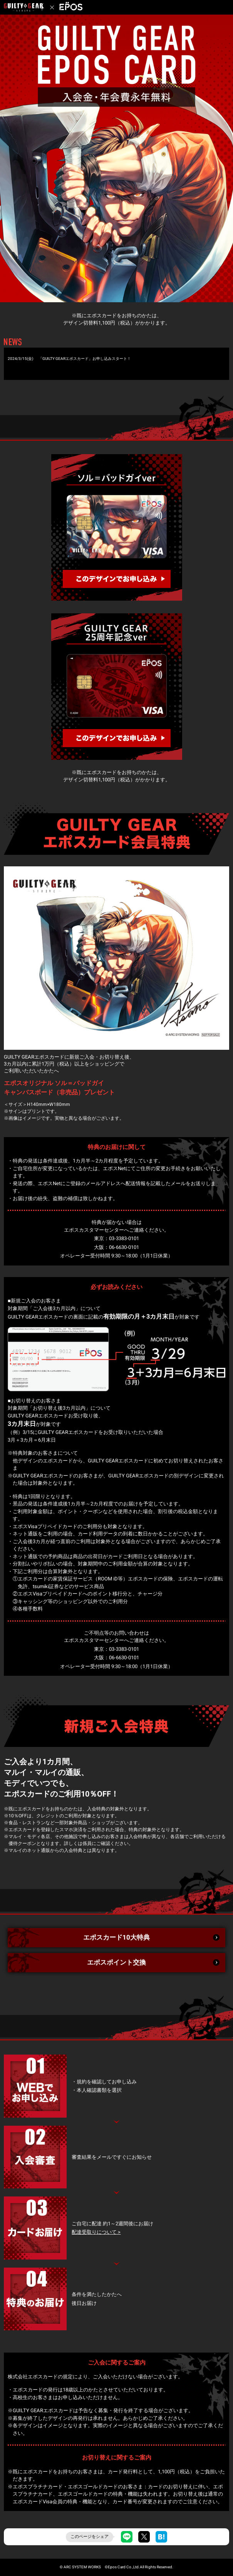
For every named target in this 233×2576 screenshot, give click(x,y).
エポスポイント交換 (116, 1962)
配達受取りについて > (96, 2232)
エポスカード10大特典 (116, 1937)
